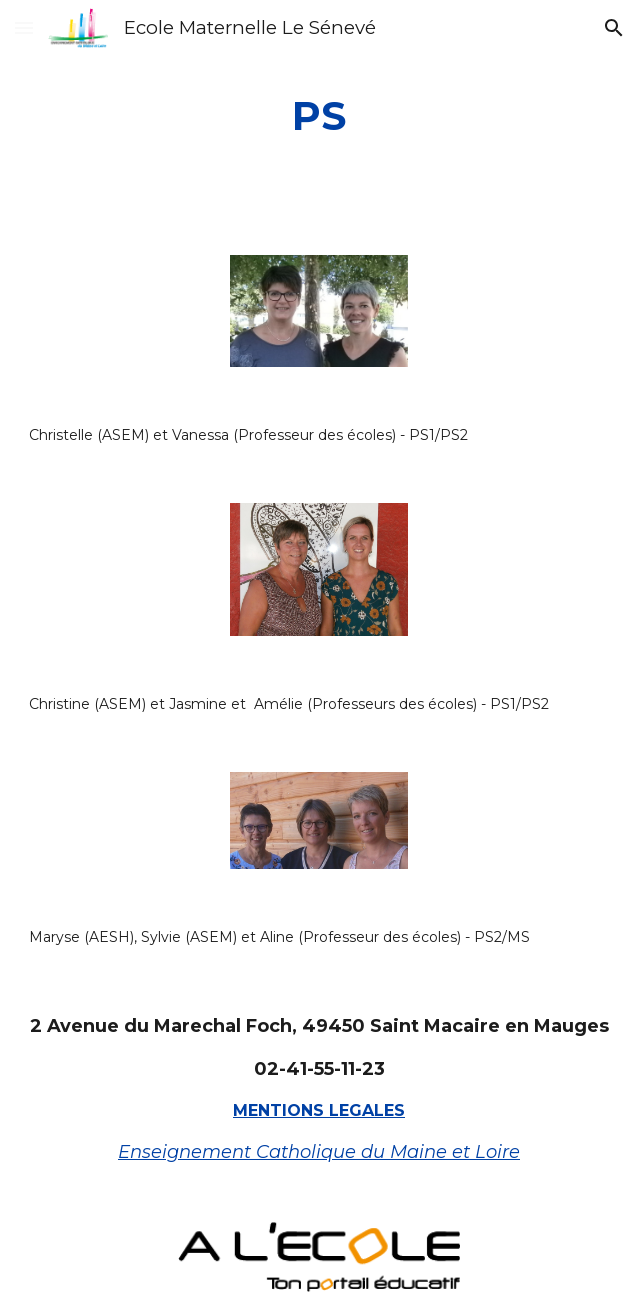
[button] (24, 27)
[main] (319, 115)
